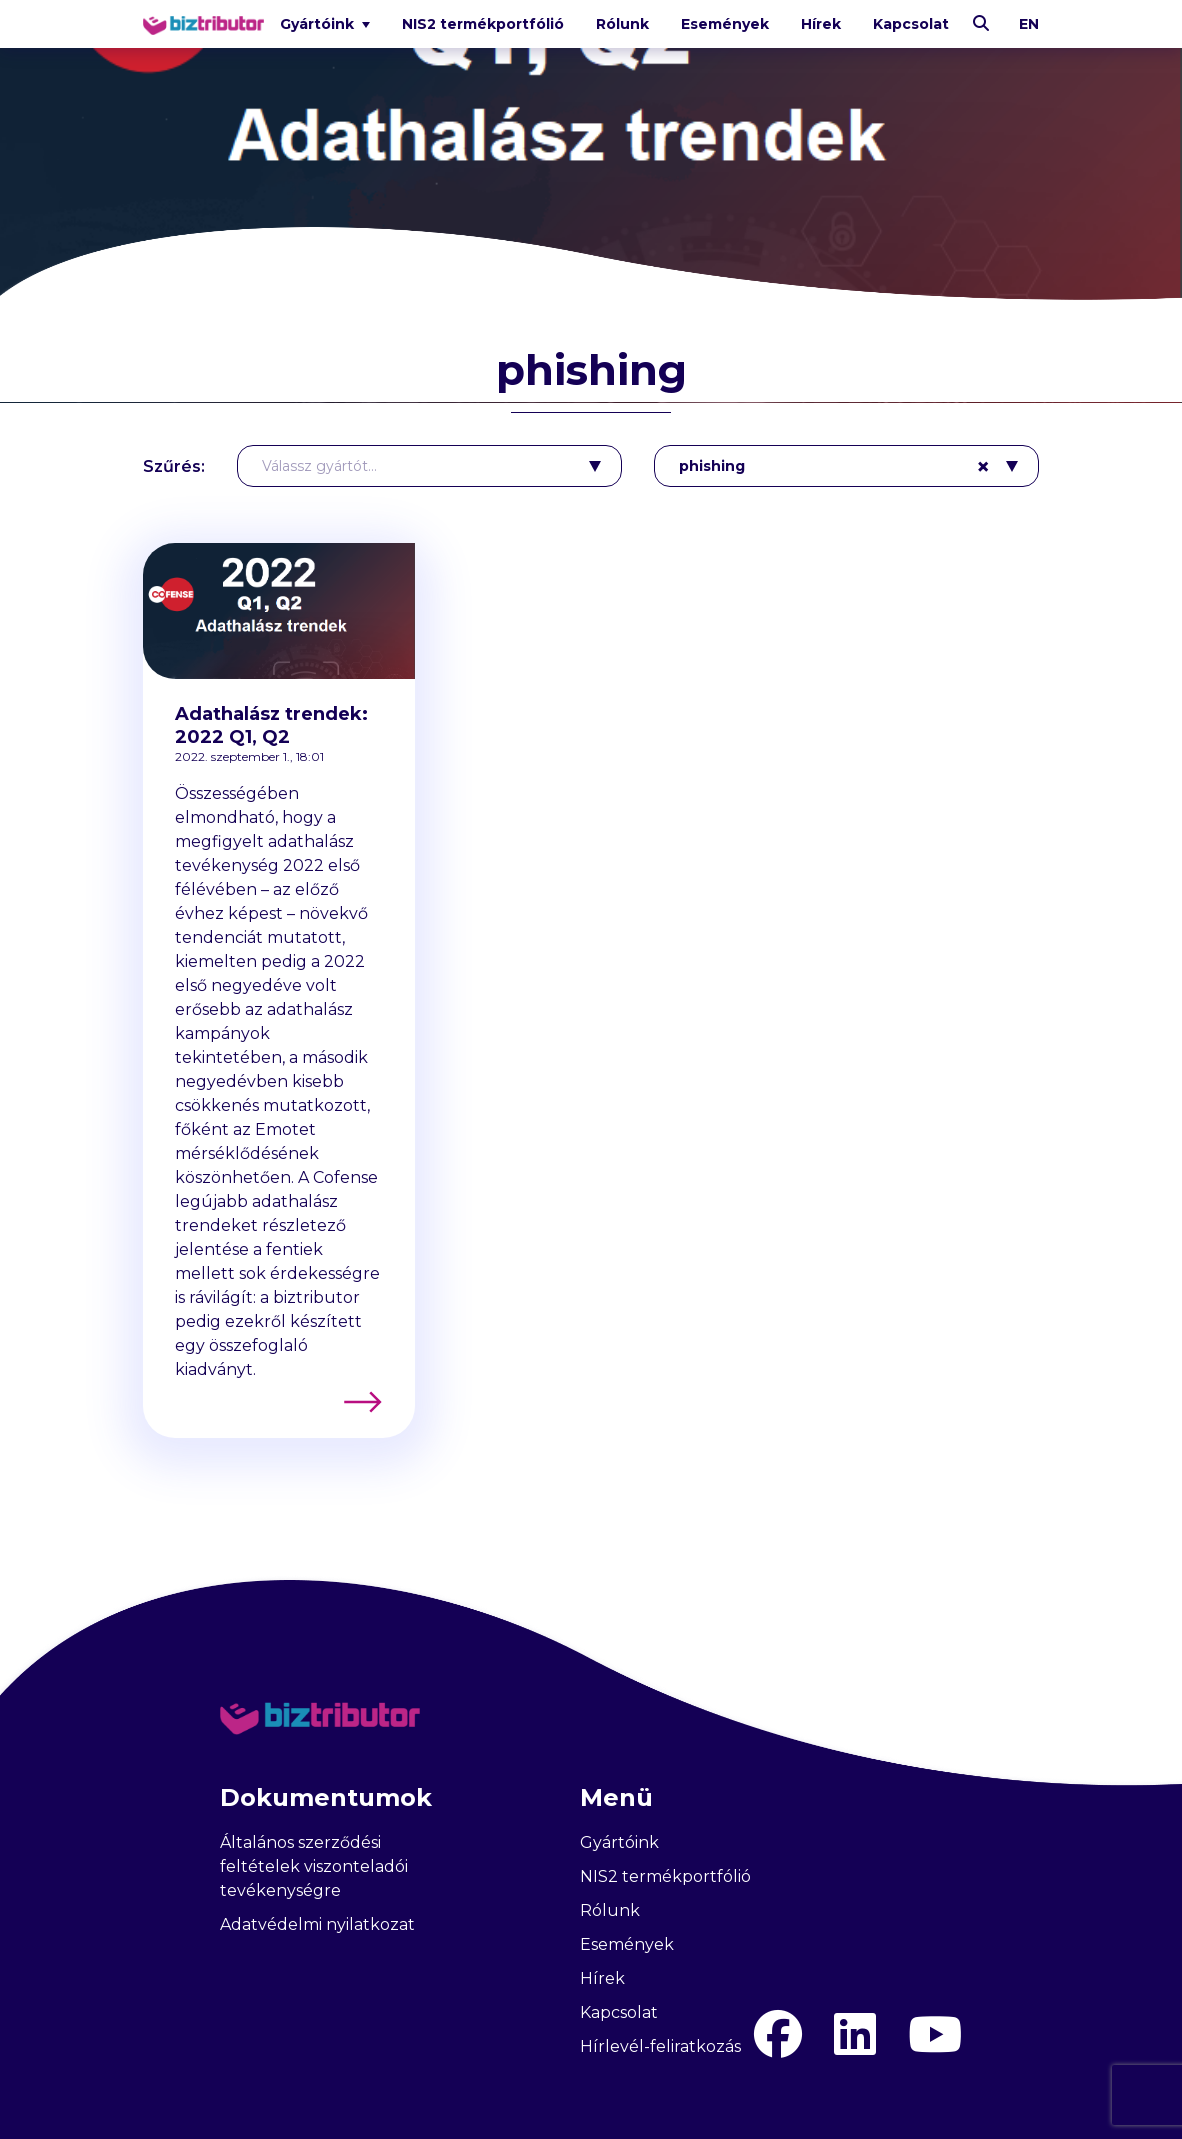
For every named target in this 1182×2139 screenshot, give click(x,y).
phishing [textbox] (834, 466)
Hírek (821, 24)
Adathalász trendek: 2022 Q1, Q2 (271, 725)
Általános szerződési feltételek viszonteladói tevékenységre (314, 1866)
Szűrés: (174, 466)
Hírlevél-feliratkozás (660, 2046)
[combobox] (429, 466)
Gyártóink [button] (319, 24)
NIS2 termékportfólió (483, 24)
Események (725, 24)
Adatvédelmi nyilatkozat (317, 1924)
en (1029, 24)
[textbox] (417, 466)
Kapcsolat (911, 24)
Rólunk (622, 24)
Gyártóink (619, 1842)
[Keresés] (981, 24)
